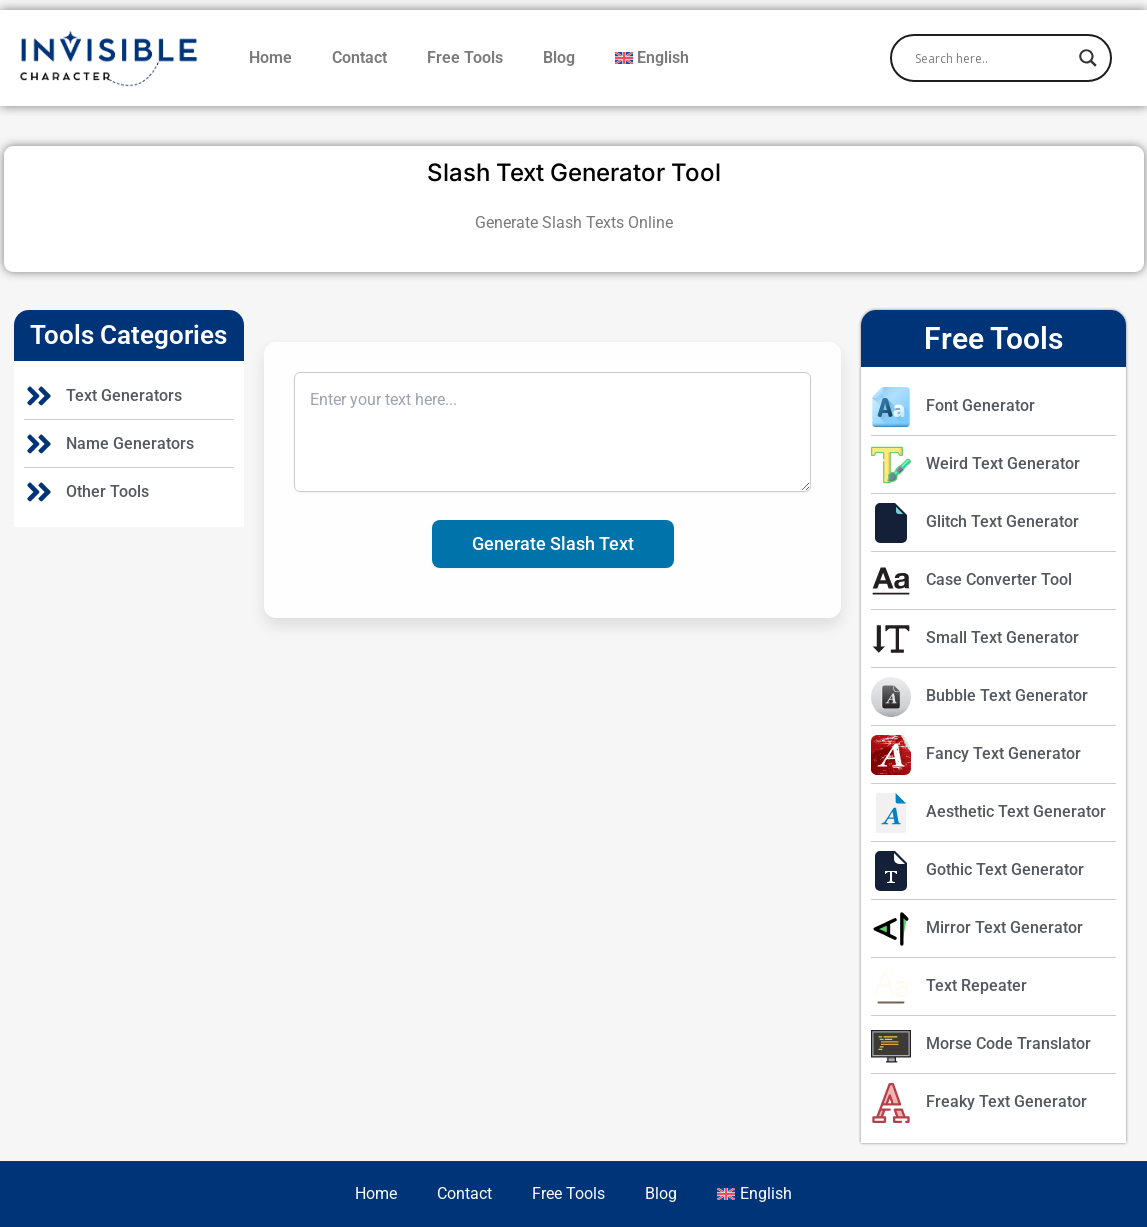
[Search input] (992, 58)
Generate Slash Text (553, 543)
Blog (559, 57)
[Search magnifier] (1088, 58)
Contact (359, 57)
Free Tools (465, 57)
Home (270, 57)
